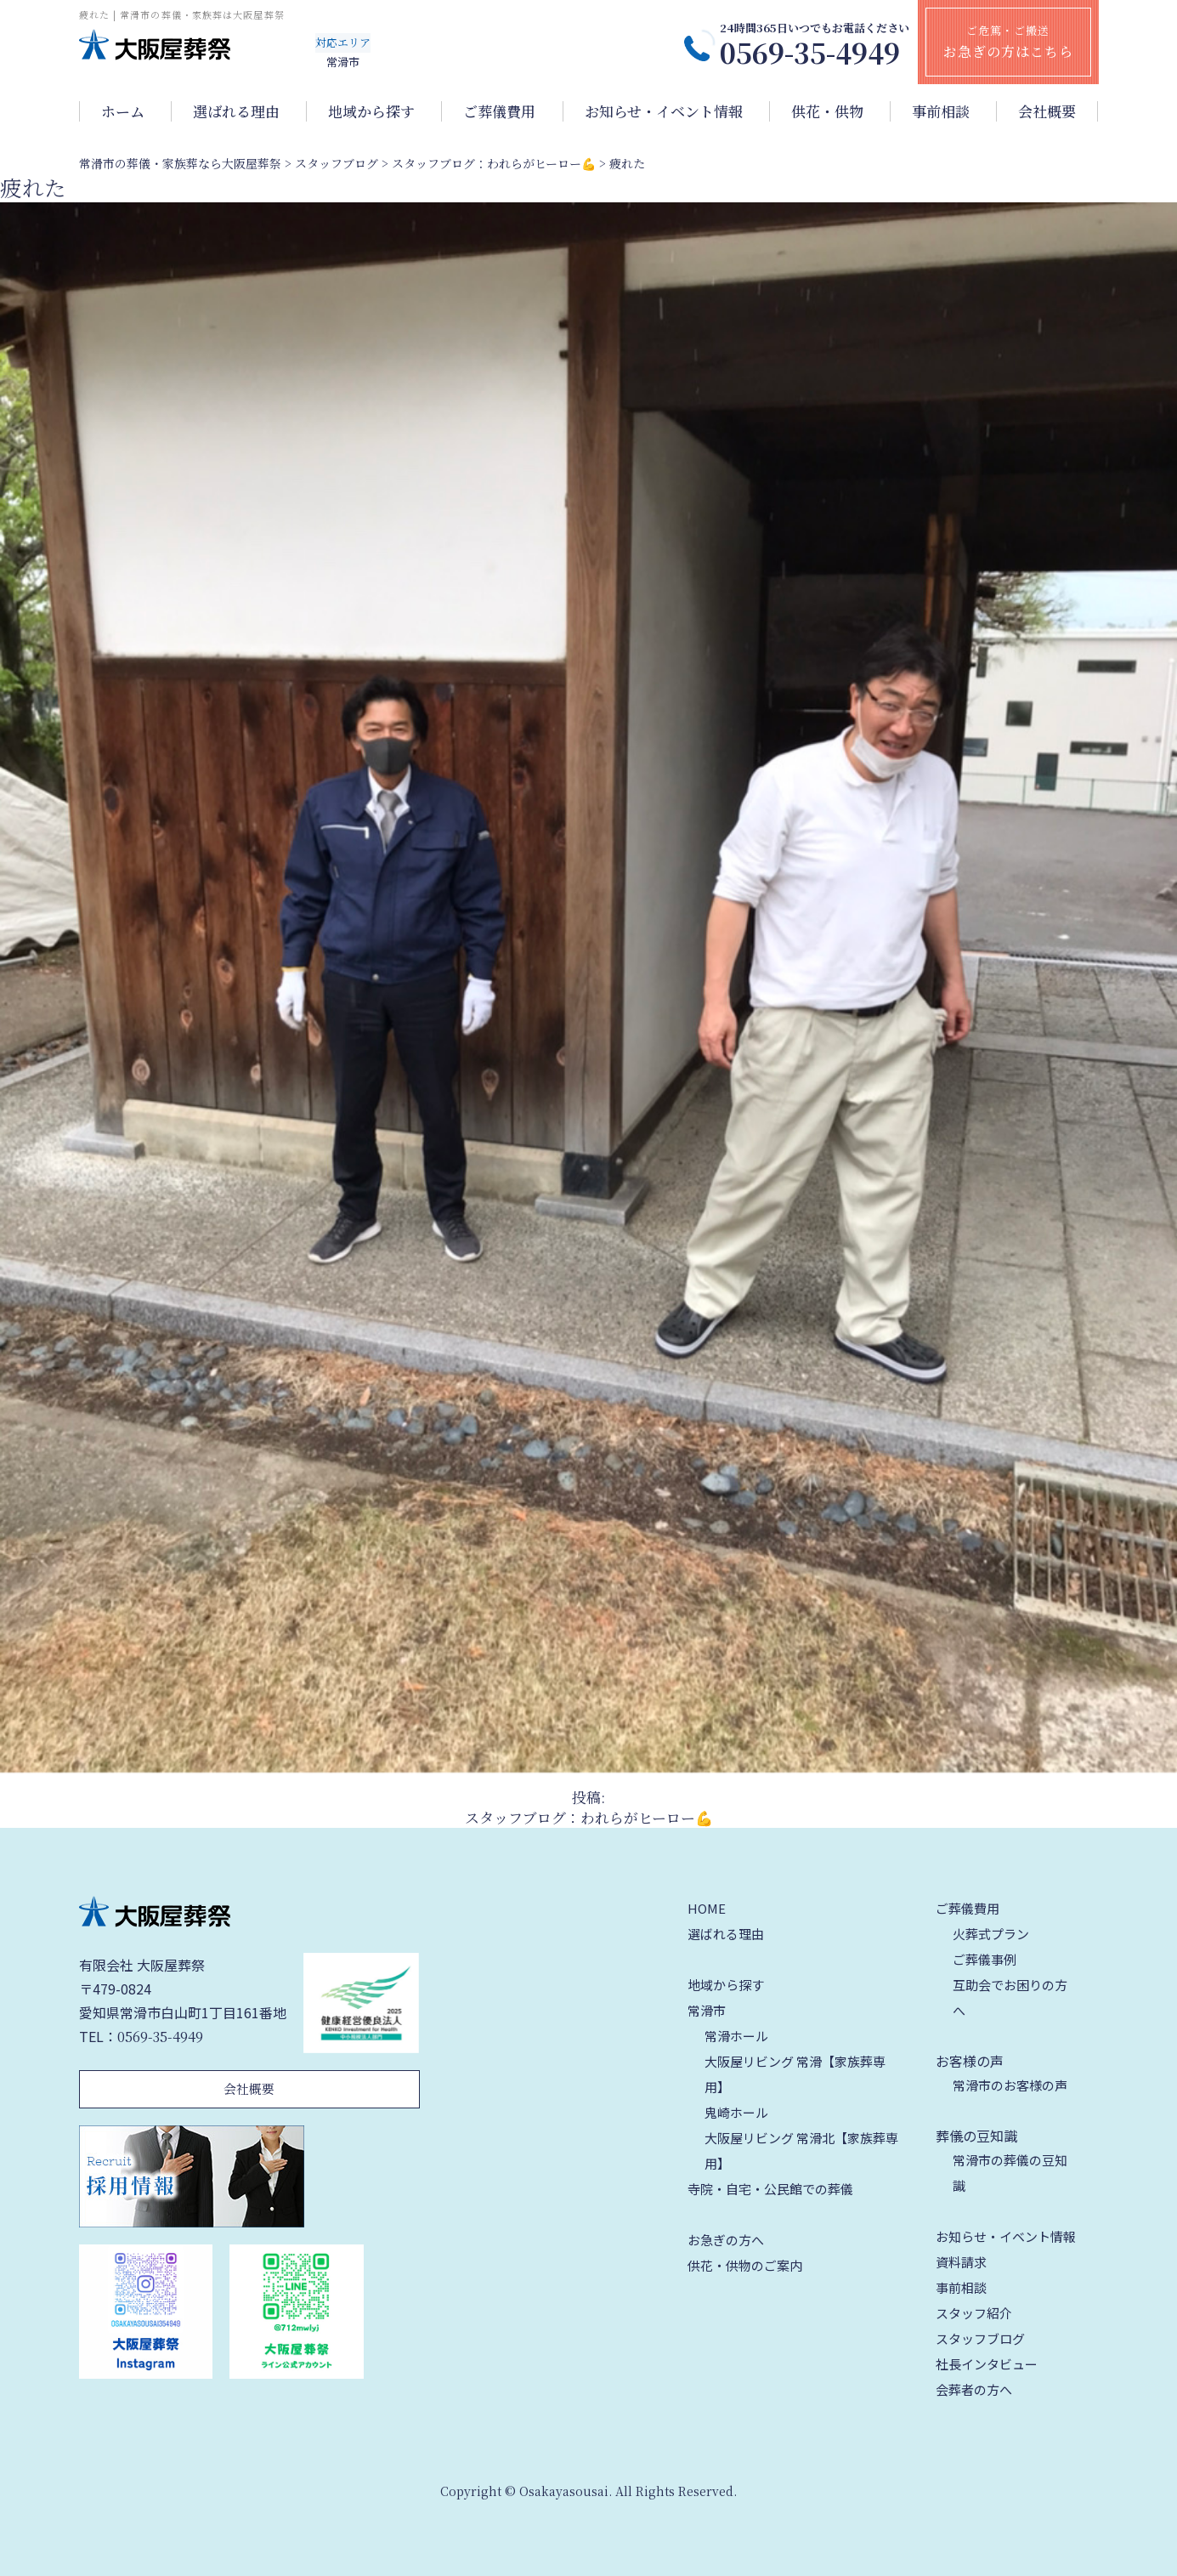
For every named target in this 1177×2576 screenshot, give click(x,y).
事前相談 (941, 111)
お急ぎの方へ (726, 2240)
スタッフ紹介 (974, 2313)
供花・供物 (827, 111)
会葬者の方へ (974, 2389)
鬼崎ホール (736, 2112)
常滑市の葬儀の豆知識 (1010, 2172)
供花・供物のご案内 (745, 2265)
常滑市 (707, 2010)
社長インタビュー (987, 2364)
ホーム (122, 111)
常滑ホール (736, 2036)
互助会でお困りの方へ (1010, 1997)
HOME (707, 1908)
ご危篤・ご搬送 (1008, 41)
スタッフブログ (980, 2338)
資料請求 (961, 2262)
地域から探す (371, 111)
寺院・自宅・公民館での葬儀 (770, 2189)
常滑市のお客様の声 (1010, 2085)
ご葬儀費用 (499, 111)
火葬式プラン (991, 1934)
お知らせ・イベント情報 (664, 111)
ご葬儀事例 (984, 1959)
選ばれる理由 (236, 111)
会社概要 (1047, 111)
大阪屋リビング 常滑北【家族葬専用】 (801, 2150)
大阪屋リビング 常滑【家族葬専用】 (795, 2074)
